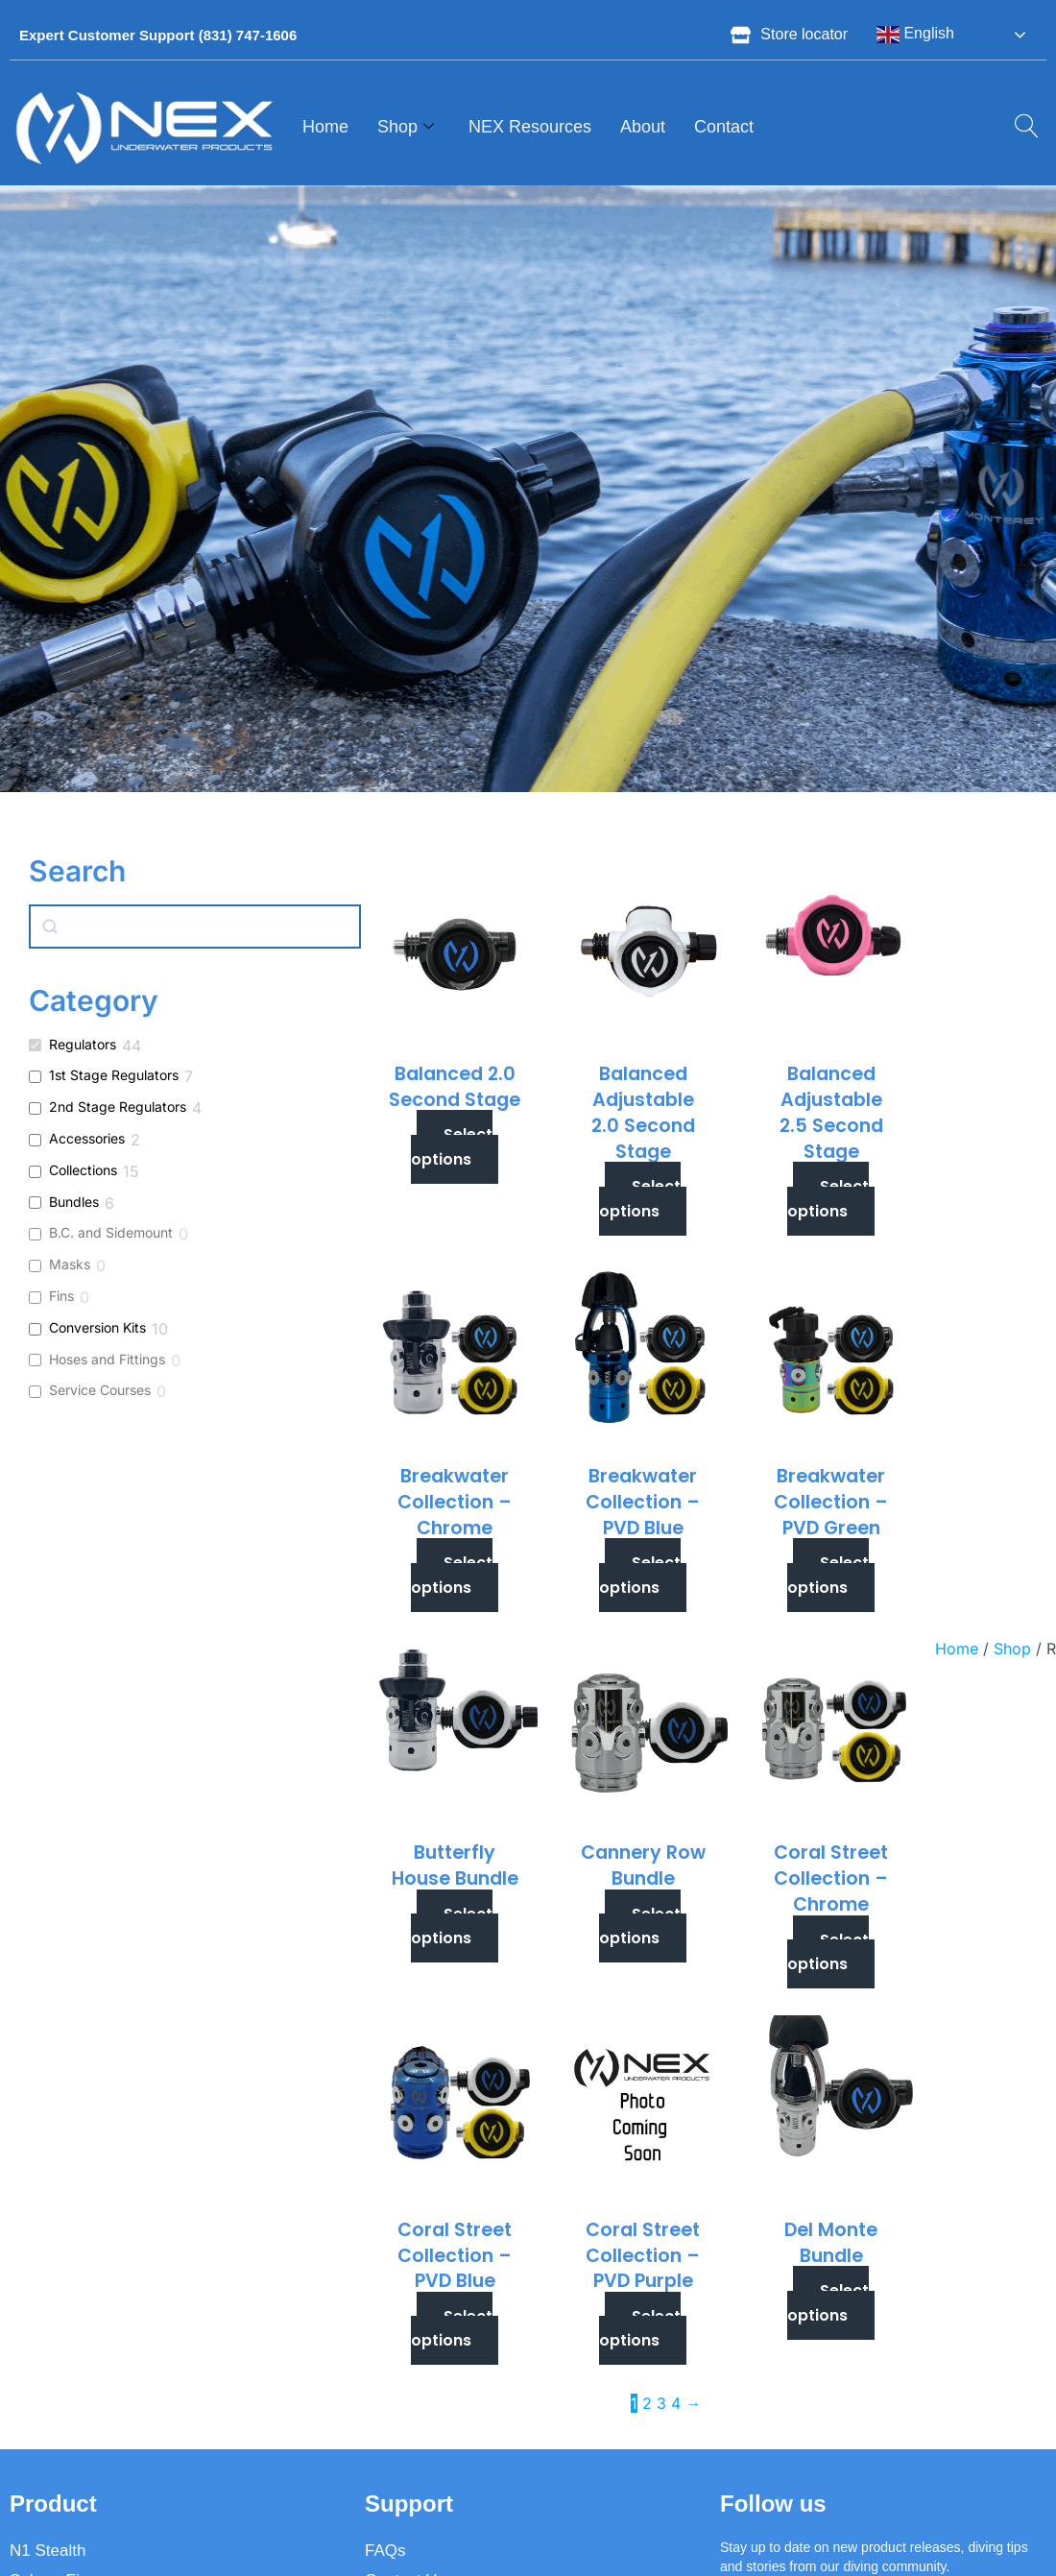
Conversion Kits (97, 1327)
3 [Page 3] (661, 2403)
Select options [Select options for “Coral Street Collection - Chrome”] (828, 1952)
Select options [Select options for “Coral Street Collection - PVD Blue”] (451, 2328)
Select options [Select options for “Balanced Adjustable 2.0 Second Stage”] (640, 1198)
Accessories (87, 1138)
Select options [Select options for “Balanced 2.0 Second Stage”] (451, 1146)
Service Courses (100, 1390)
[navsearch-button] (1019, 127)
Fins (61, 1296)
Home (325, 126)
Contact (724, 126)
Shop (405, 127)
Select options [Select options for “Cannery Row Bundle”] (640, 1926)
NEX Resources (529, 126)
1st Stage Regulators (114, 1075)
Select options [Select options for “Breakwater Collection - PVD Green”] (828, 1575)
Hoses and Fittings (107, 1359)
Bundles (74, 1201)
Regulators (82, 1044)
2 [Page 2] (647, 2403)
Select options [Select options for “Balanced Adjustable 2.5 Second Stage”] (828, 1198)
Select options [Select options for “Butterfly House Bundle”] (451, 1926)
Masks (69, 1264)
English (915, 34)
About (642, 126)
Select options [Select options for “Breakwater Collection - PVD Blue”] (640, 1575)
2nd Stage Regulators (117, 1106)
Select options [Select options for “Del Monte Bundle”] (828, 2302)
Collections (83, 1170)
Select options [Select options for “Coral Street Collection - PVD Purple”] (640, 2328)
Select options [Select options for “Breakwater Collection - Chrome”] (451, 1575)
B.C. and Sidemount (111, 1232)
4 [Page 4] (676, 2403)
